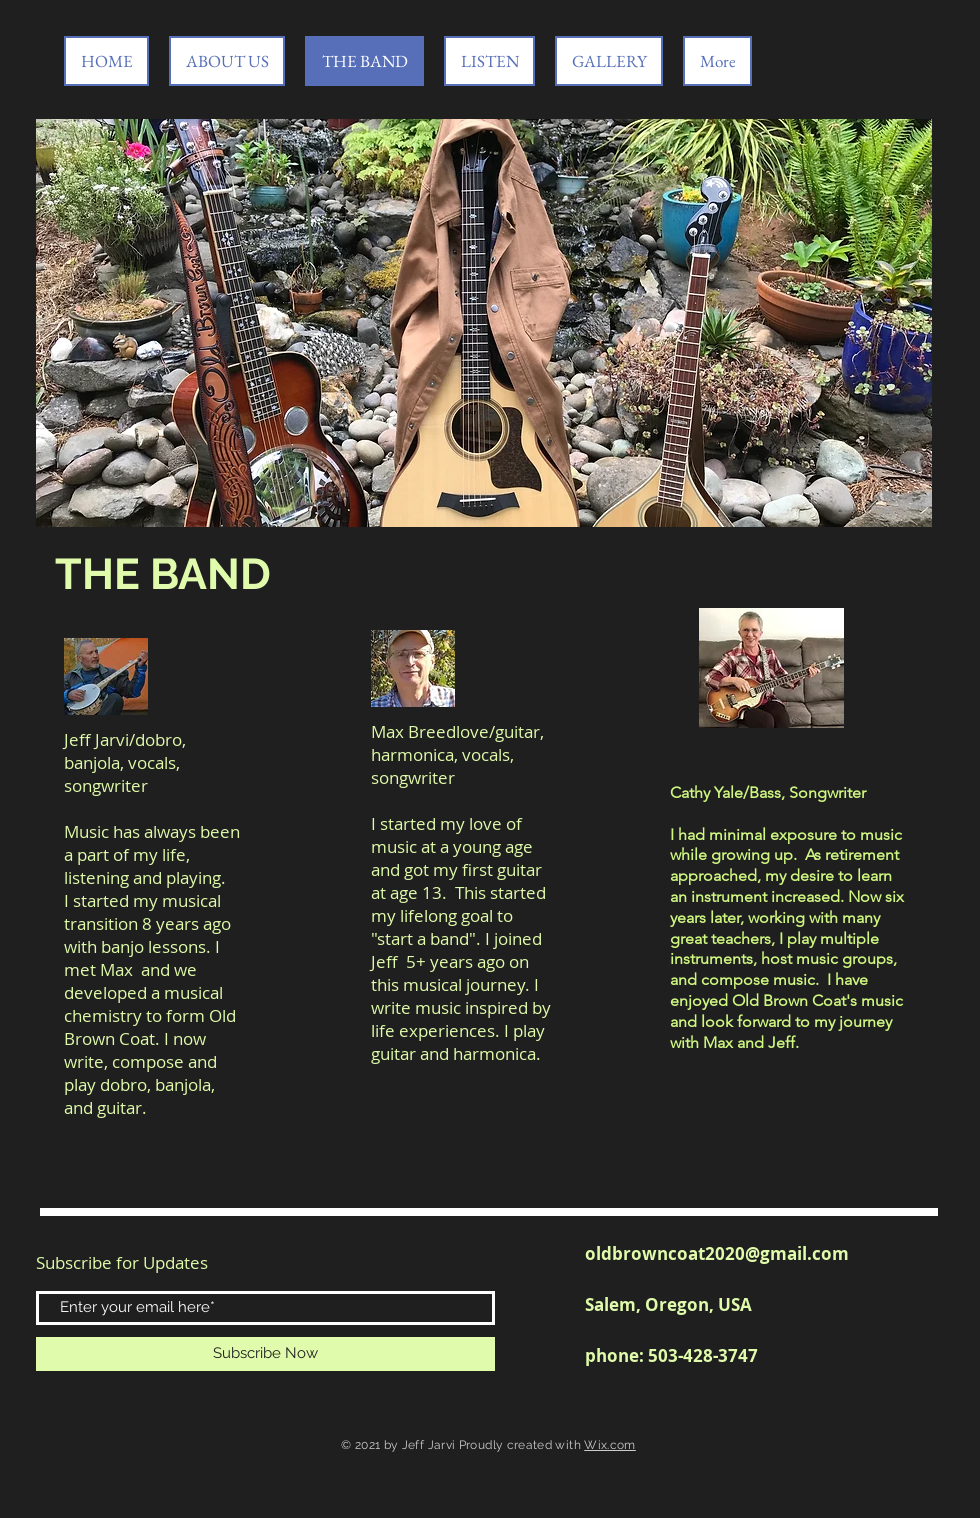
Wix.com (610, 1445)
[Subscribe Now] (265, 1354)
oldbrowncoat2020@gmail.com (717, 1253)
